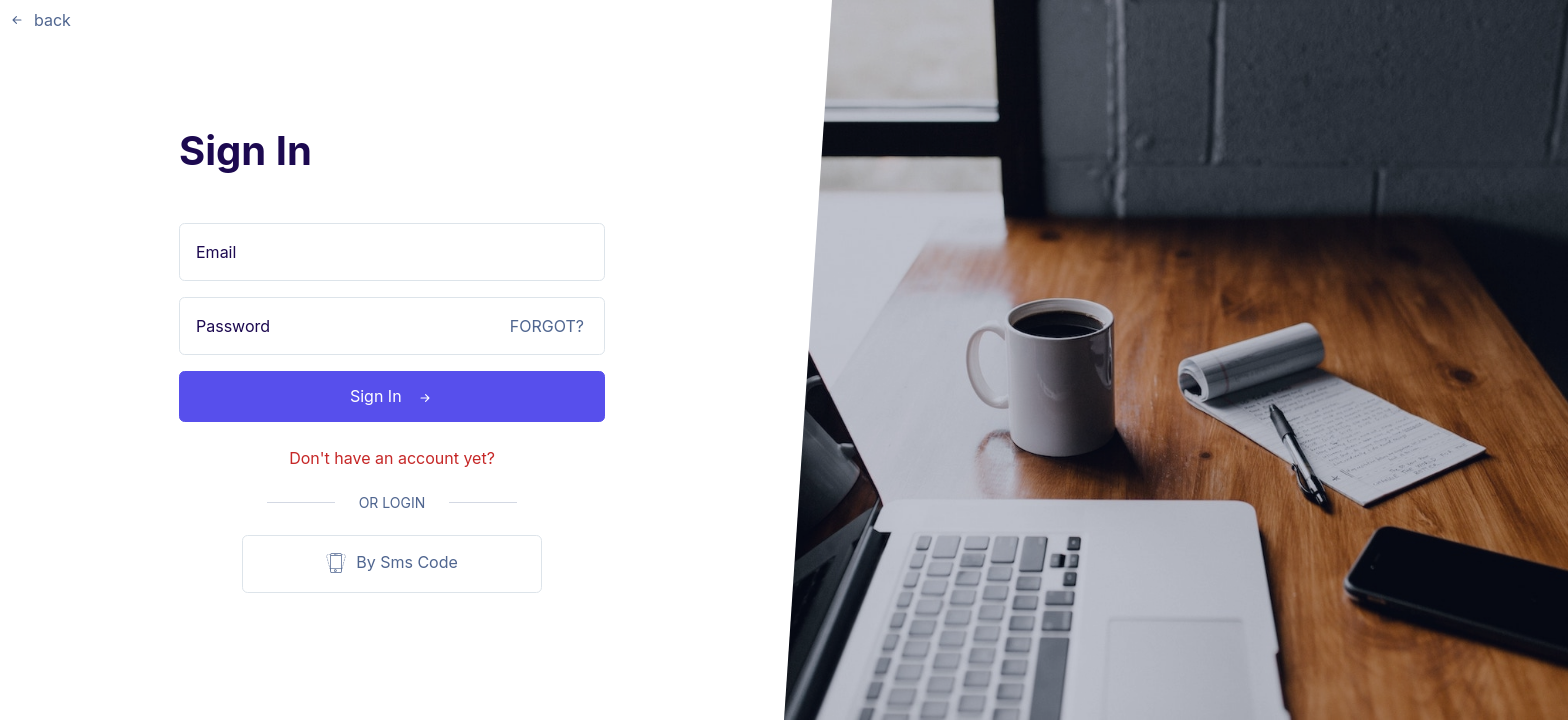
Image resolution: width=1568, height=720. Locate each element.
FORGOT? (547, 326)
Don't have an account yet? (392, 458)
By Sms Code (392, 564)
